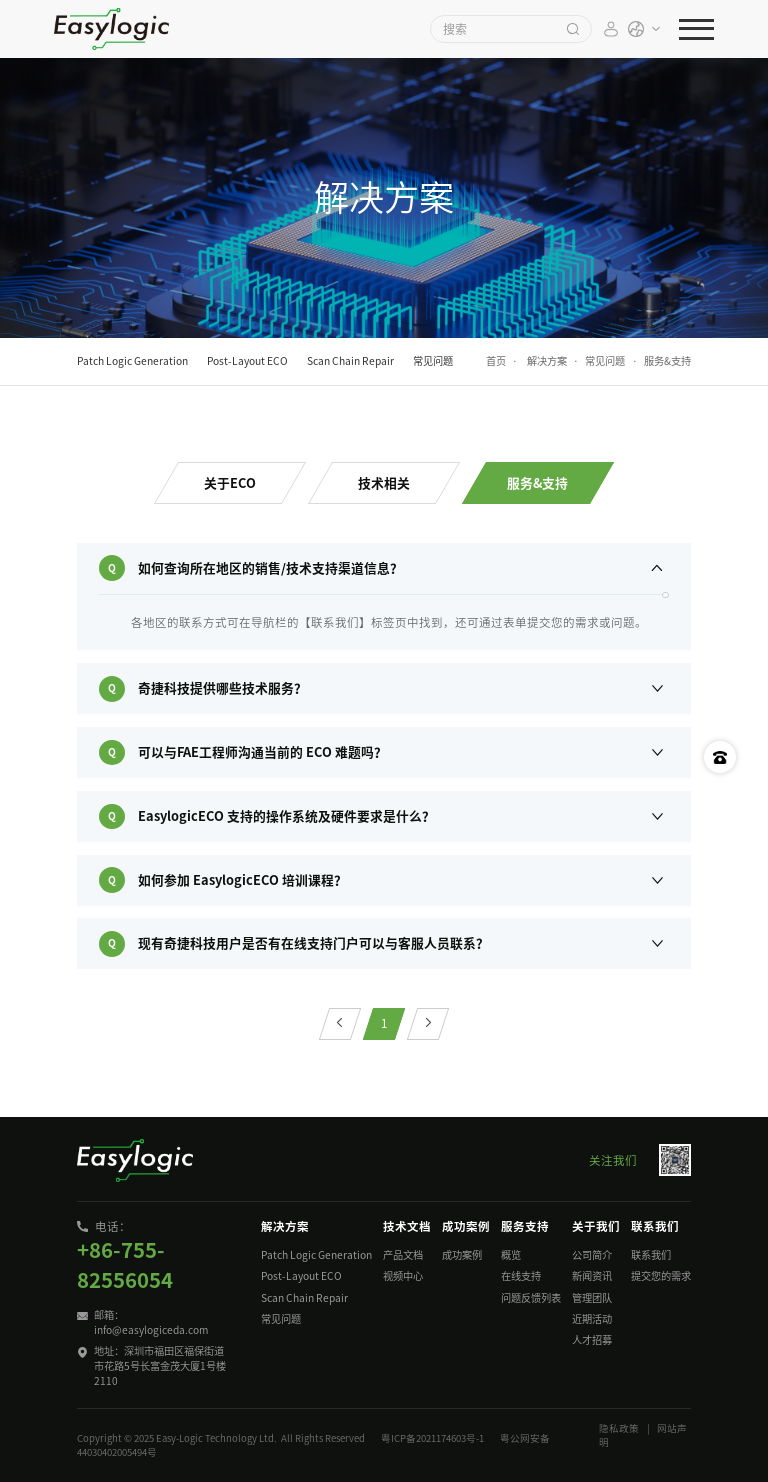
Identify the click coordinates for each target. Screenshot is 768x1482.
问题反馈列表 (531, 1298)
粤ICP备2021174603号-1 (432, 1438)
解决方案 (547, 361)
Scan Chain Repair (304, 1298)
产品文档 (403, 1255)
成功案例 (462, 1255)
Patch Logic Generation (316, 1255)
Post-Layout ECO (301, 1276)
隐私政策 (619, 1428)
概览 (511, 1255)
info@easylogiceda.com (151, 1330)
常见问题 (605, 361)
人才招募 (592, 1340)
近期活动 (592, 1319)
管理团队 (592, 1298)
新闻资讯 (592, 1276)
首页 (496, 361)
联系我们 (651, 1255)
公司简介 (592, 1255)
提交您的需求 (661, 1276)
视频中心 (403, 1276)
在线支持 (521, 1276)
